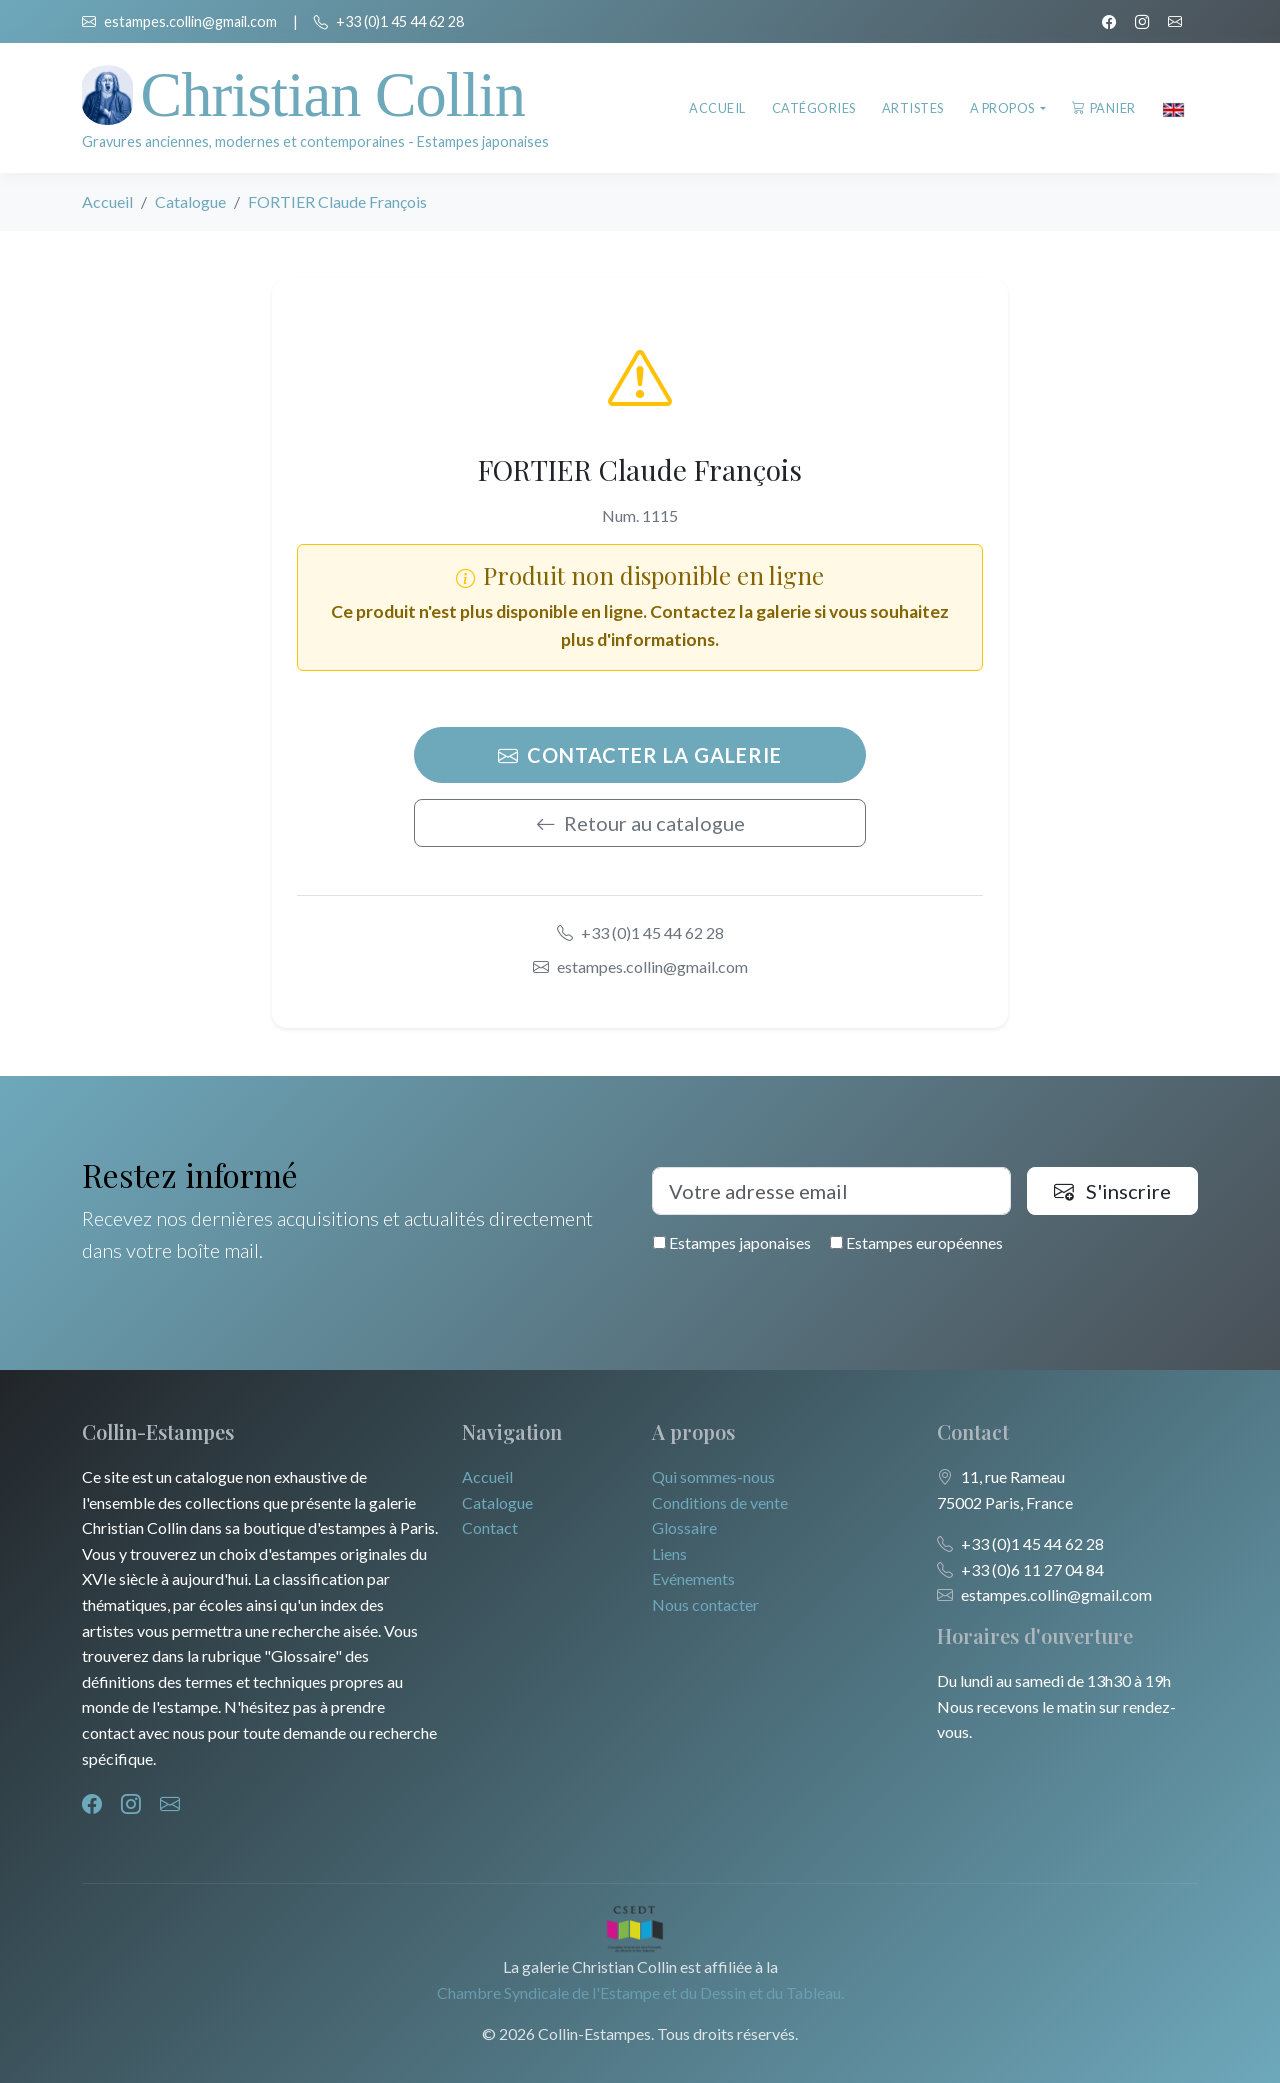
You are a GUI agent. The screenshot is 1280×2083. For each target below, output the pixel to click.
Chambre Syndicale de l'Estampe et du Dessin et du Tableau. (640, 1992)
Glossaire (684, 1527)
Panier (1104, 108)
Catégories (814, 108)
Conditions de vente (720, 1502)
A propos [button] (1004, 108)
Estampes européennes (916, 1242)
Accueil (717, 108)
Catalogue (190, 201)
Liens (669, 1553)
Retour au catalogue (640, 823)
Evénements (693, 1578)
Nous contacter (705, 1604)
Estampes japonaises (732, 1242)
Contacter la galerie (640, 755)
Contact (490, 1527)
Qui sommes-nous (713, 1476)
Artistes (913, 108)
